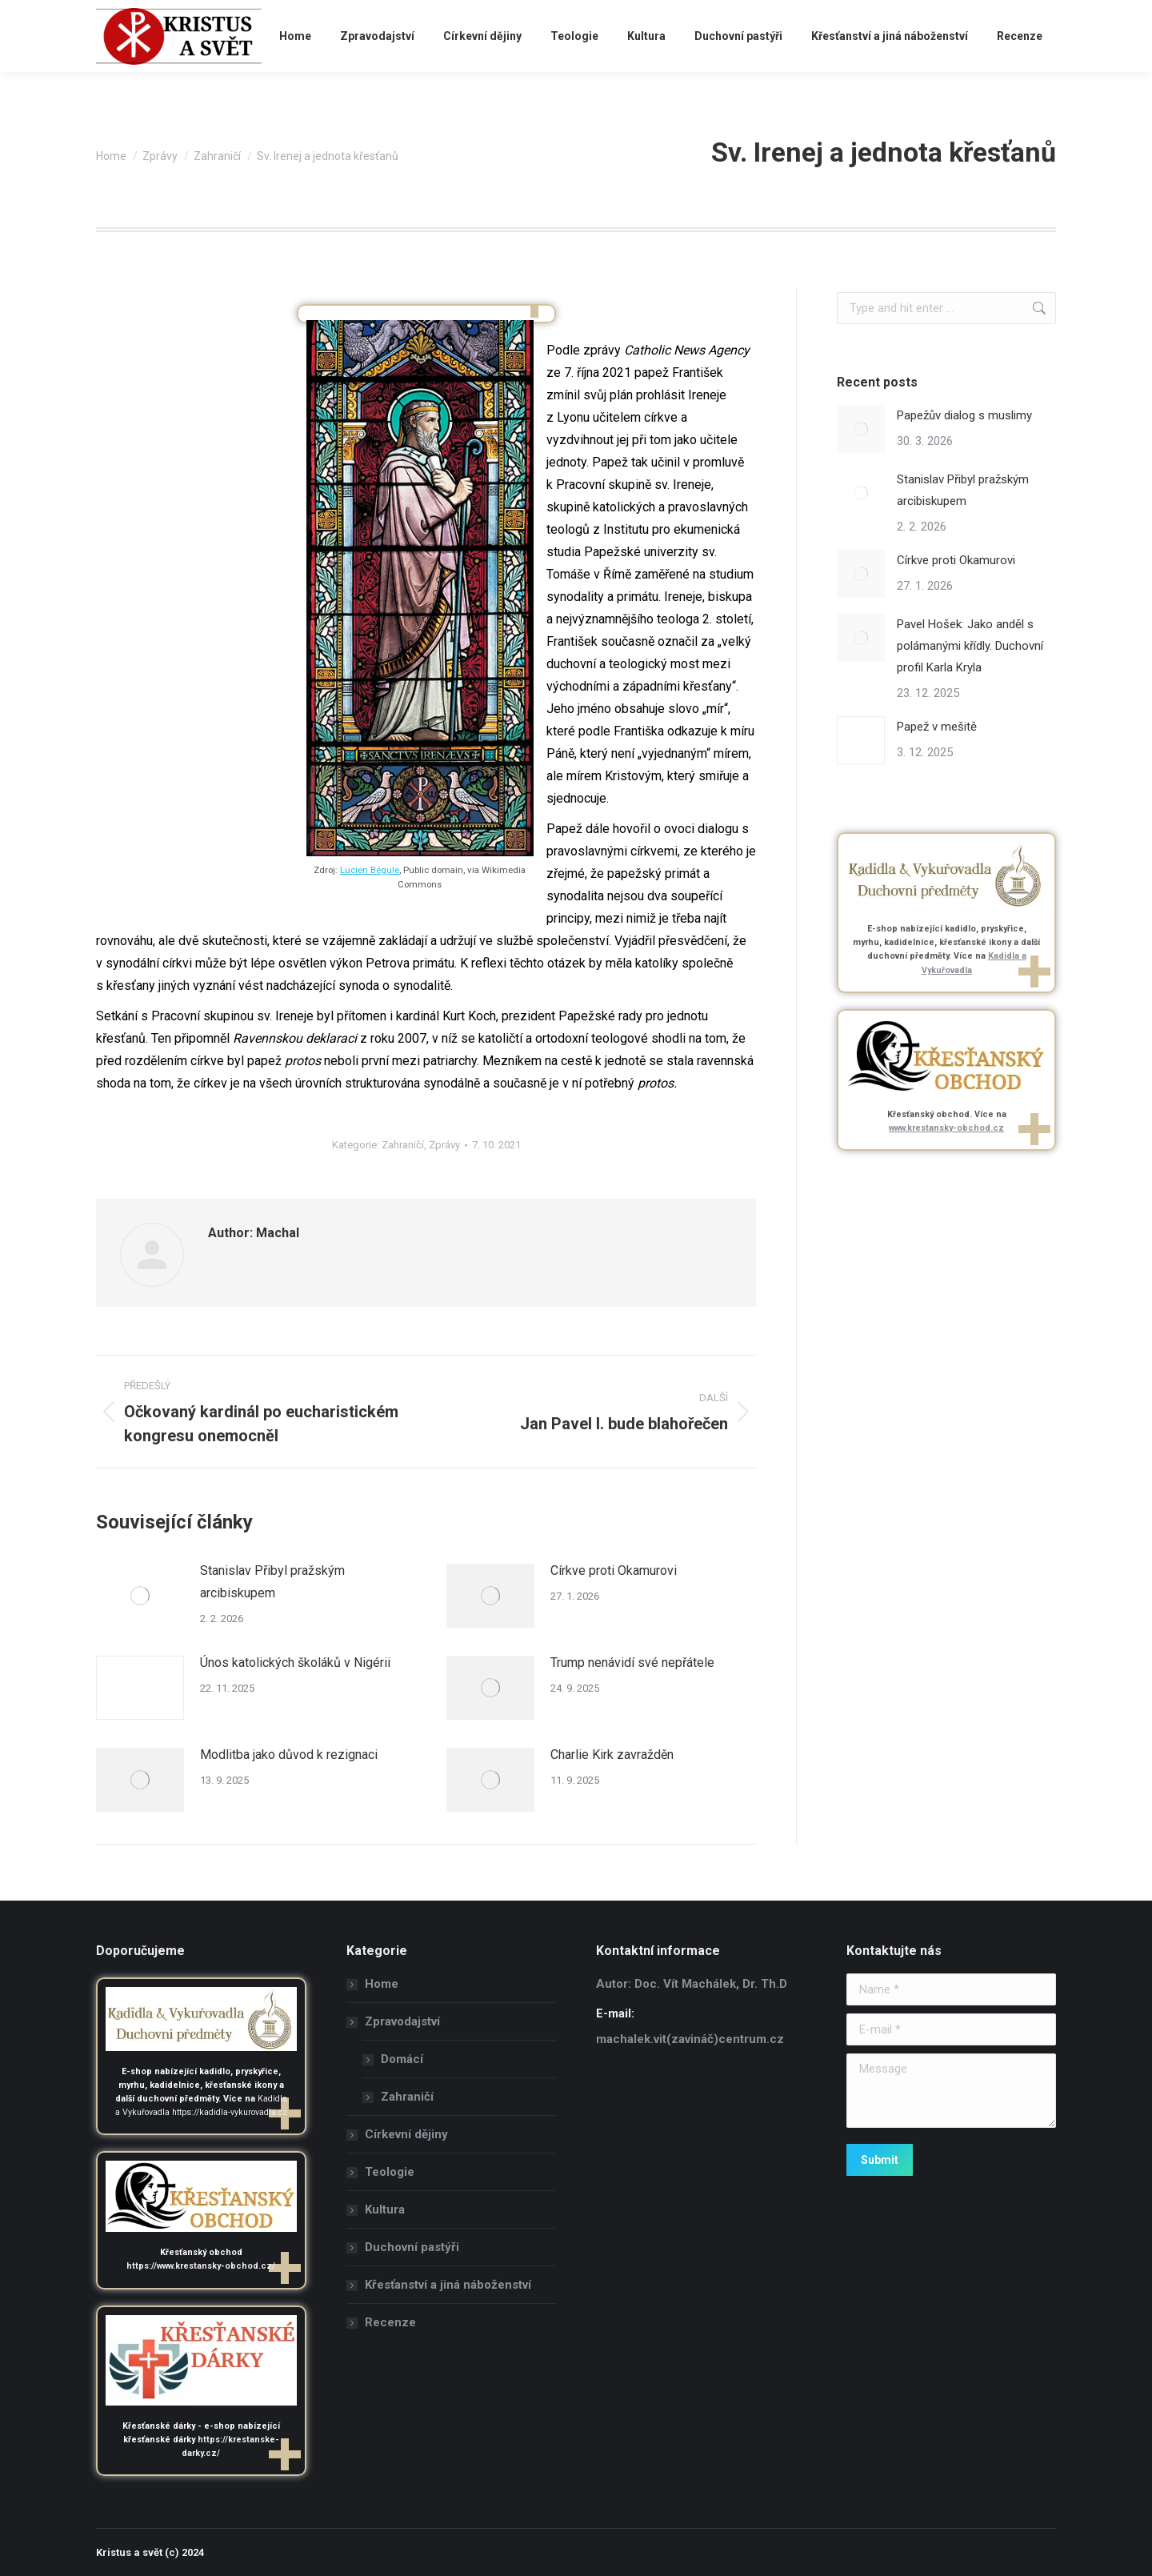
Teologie (389, 2172)
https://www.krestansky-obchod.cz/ (200, 2266)
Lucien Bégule (369, 869)
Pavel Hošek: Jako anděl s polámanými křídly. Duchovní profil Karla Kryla (970, 646)
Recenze (390, 2322)
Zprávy (444, 1145)
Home (381, 1984)
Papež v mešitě (937, 726)
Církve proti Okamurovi (613, 1570)
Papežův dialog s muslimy (964, 415)
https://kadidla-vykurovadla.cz (229, 2112)
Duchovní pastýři (412, 2247)
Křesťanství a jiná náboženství (448, 2285)
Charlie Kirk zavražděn (612, 1754)
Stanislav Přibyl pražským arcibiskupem (272, 1581)
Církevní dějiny (406, 2134)
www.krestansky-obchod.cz (946, 1128)
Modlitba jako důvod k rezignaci (289, 1754)
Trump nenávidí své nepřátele (632, 1662)
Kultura (385, 2209)
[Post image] (140, 1596)
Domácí (402, 2059)
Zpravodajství (394, 2021)
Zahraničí (403, 1145)
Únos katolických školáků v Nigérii (295, 1662)
